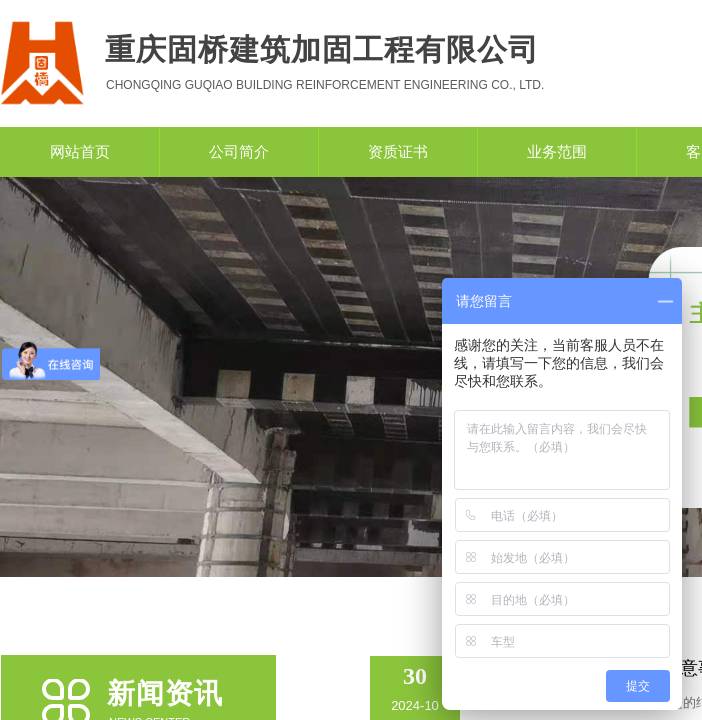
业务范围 (557, 152)
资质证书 (398, 152)
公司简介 (239, 152)
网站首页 (80, 152)
